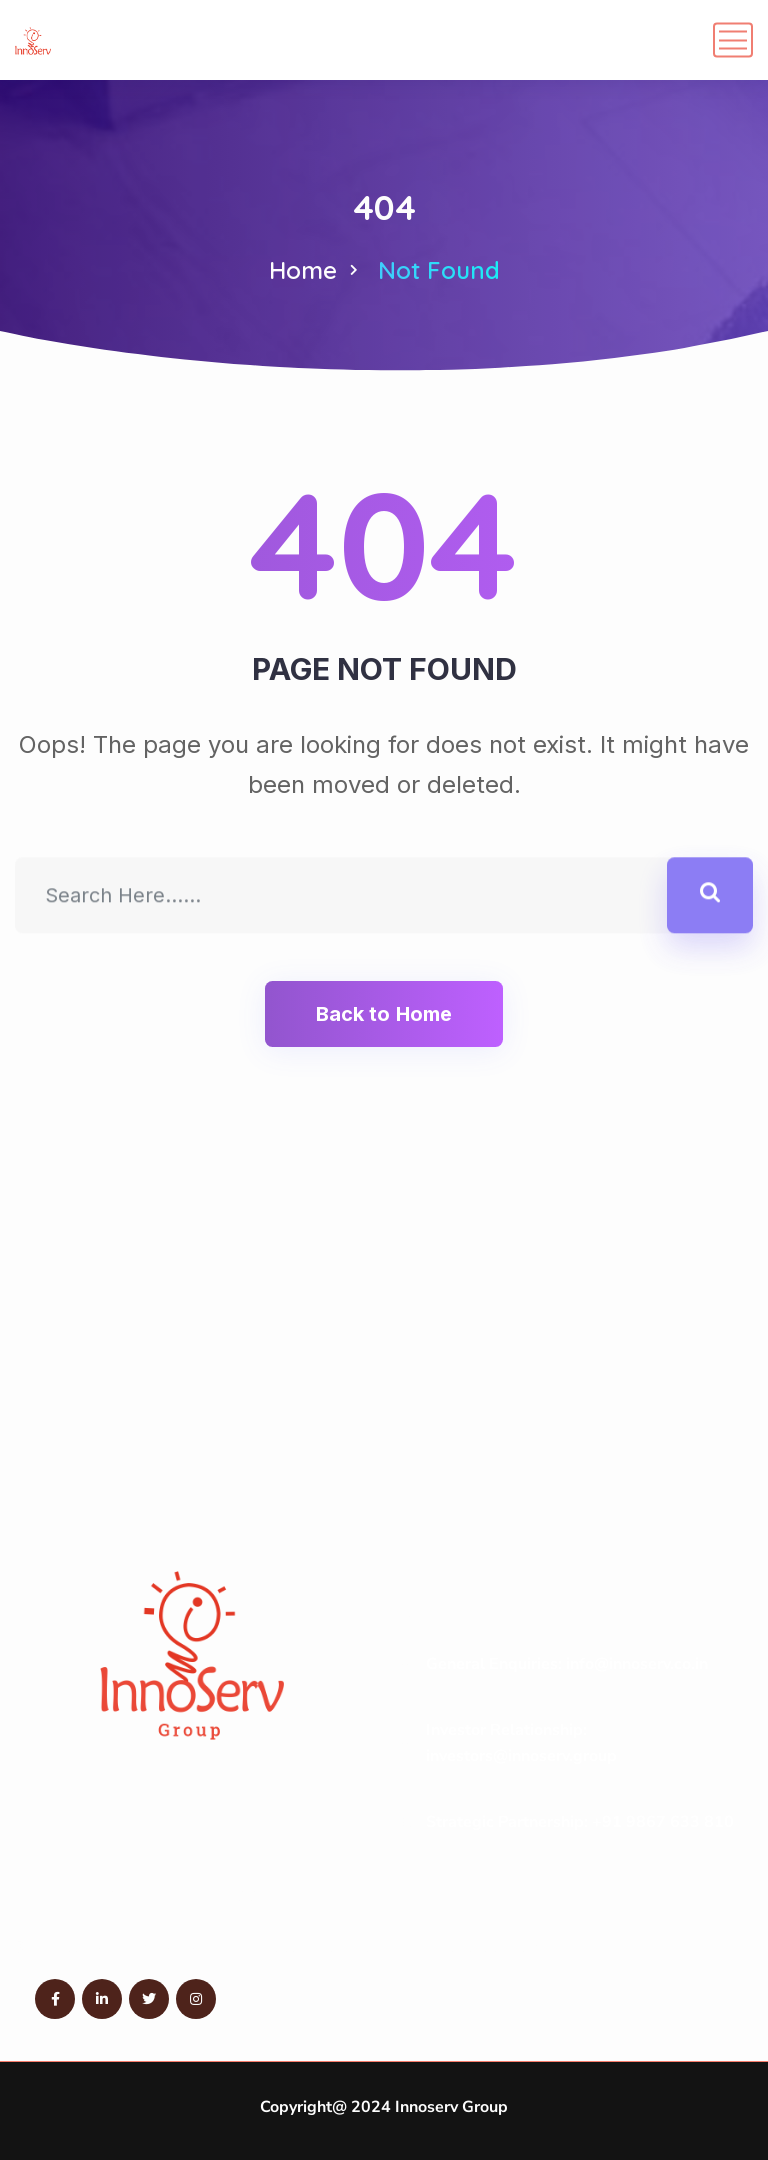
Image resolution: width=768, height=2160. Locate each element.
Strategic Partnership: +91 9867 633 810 (580, 1822)
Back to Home (384, 1014)
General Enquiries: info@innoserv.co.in (567, 1664)
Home (303, 270)
